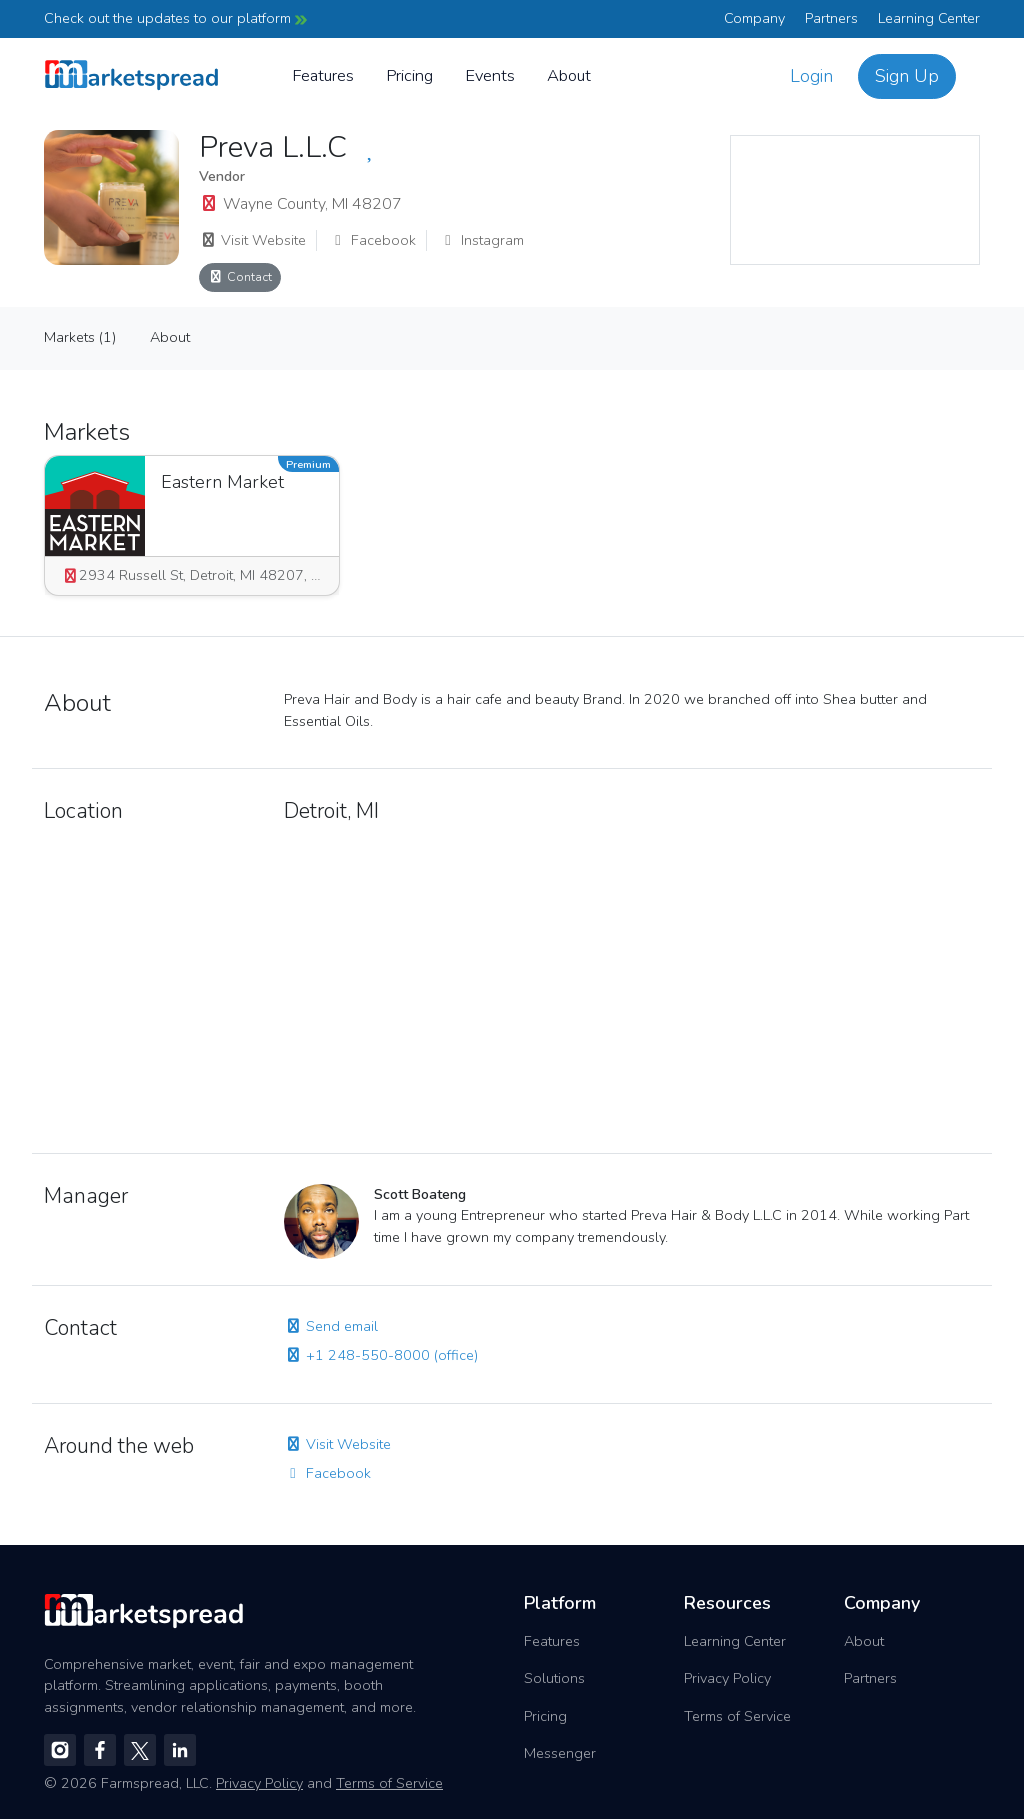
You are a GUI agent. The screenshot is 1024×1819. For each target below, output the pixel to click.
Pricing (409, 75)
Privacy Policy (727, 1678)
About (569, 75)
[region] (855, 200)
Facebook (372, 240)
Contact (240, 276)
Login (811, 76)
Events (490, 75)
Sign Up (907, 76)
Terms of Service (737, 1716)
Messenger (560, 1753)
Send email (331, 1326)
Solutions (554, 1678)
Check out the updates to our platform (175, 18)
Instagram (481, 240)
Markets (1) (80, 337)
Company (754, 18)
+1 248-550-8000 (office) (381, 1355)
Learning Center (929, 18)
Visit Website (252, 240)
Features (323, 75)
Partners (831, 18)
